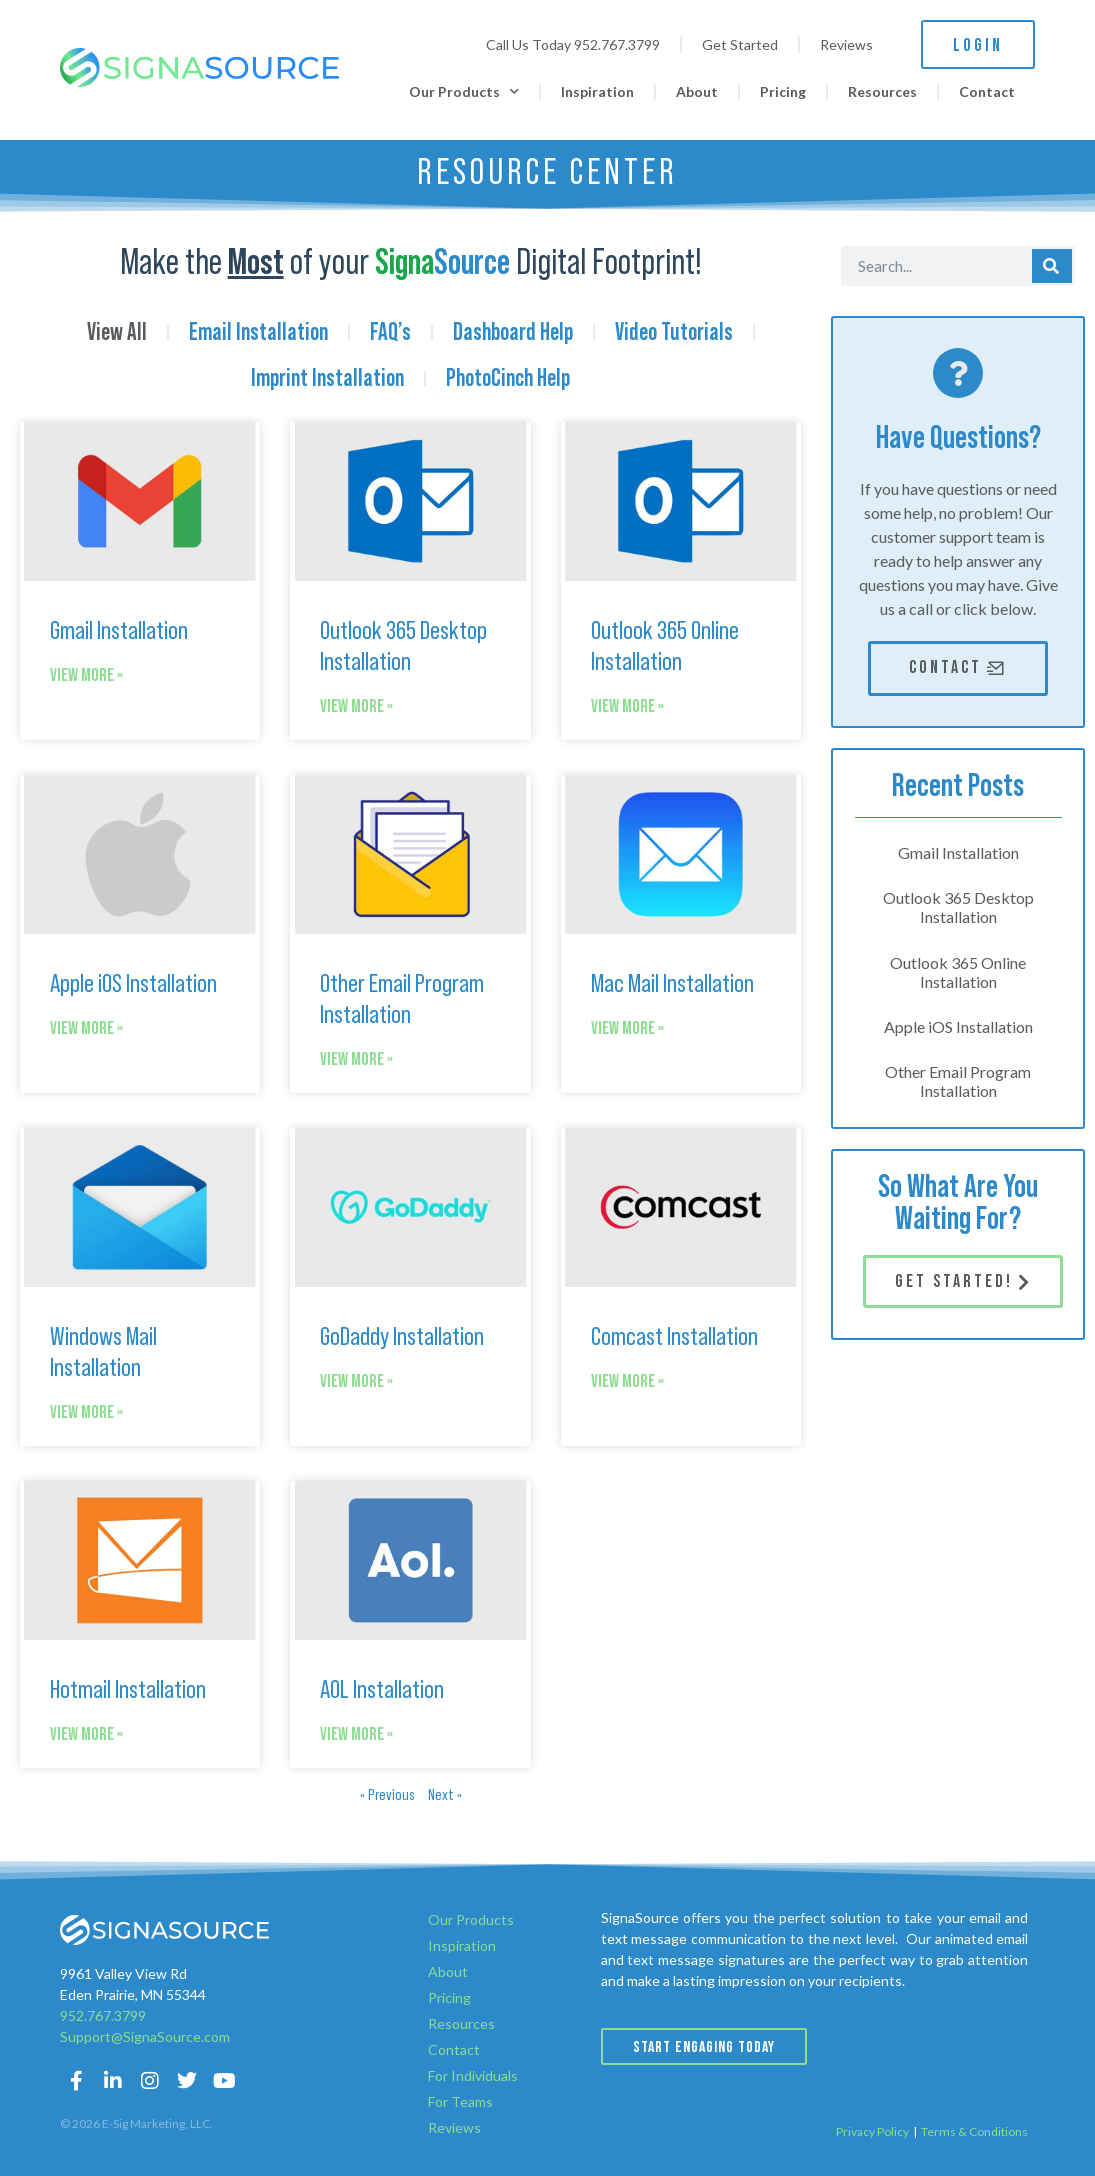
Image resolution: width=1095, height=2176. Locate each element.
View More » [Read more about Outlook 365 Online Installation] (627, 706)
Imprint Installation (327, 379)
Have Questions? (958, 438)
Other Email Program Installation (958, 1081)
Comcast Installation (674, 1337)
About (697, 91)
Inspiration (597, 91)
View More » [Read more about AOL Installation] (356, 1734)
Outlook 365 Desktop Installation (958, 907)
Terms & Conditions (974, 2131)
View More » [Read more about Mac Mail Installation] (627, 1028)
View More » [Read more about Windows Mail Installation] (86, 1412)
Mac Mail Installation (672, 984)
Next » (445, 1795)
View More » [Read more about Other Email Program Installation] (356, 1059)
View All (117, 333)
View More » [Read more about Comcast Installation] (627, 1381)
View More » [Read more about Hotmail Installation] (86, 1734)
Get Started (740, 44)
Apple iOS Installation (133, 984)
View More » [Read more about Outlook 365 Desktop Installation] (356, 706)
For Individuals (473, 2075)
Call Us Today (573, 45)
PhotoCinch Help (508, 379)
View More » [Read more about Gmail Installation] (86, 675)
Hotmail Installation (128, 1690)
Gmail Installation (119, 631)
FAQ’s (390, 333)
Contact (987, 91)
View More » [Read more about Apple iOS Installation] (86, 1028)
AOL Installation (382, 1690)
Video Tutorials (674, 333)
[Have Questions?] (958, 373)
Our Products (464, 92)
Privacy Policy (872, 2131)
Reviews (846, 44)
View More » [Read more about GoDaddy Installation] (356, 1381)
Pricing (783, 91)
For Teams (460, 2101)
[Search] (1052, 266)
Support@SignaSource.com (145, 2036)
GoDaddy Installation (402, 1337)
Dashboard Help (513, 333)
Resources (882, 91)
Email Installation (258, 333)
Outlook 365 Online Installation (958, 972)
